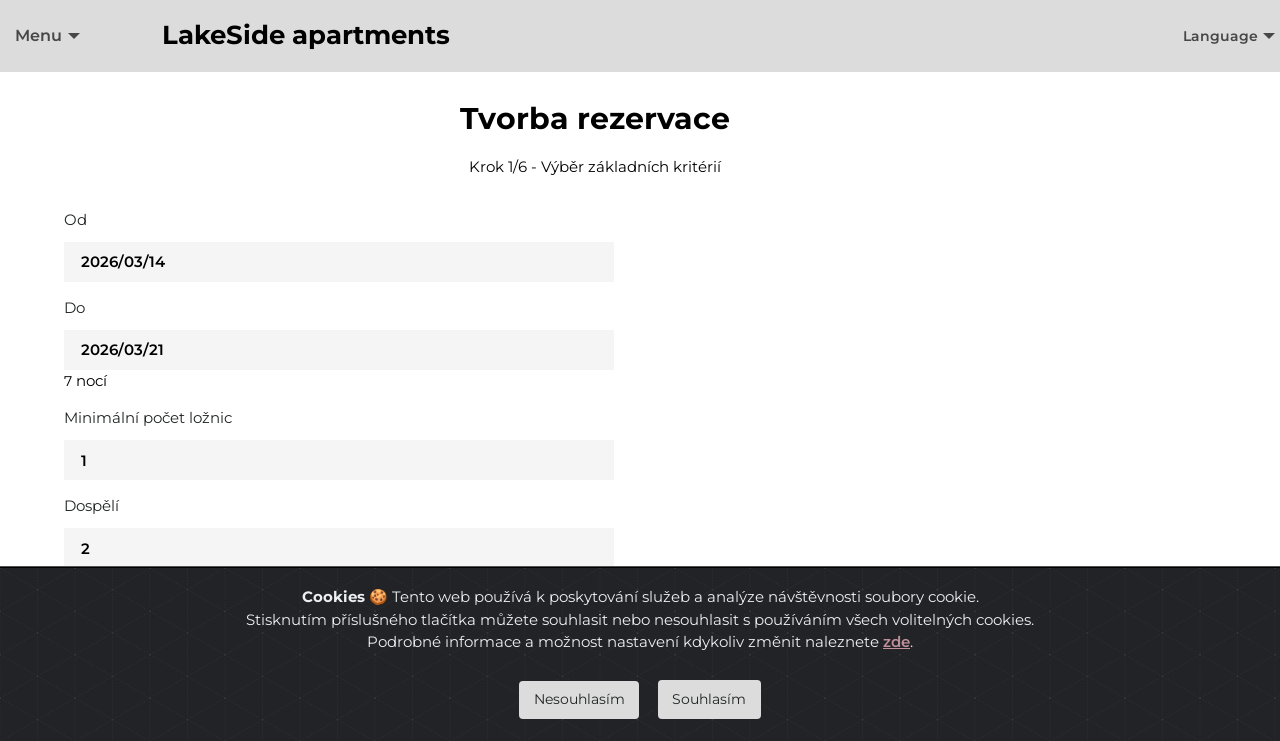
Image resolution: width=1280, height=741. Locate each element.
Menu (38, 35)
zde (896, 641)
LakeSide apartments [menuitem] (306, 35)
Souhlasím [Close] (709, 699)
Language (1220, 36)
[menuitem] (42, 36)
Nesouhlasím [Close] (579, 699)
